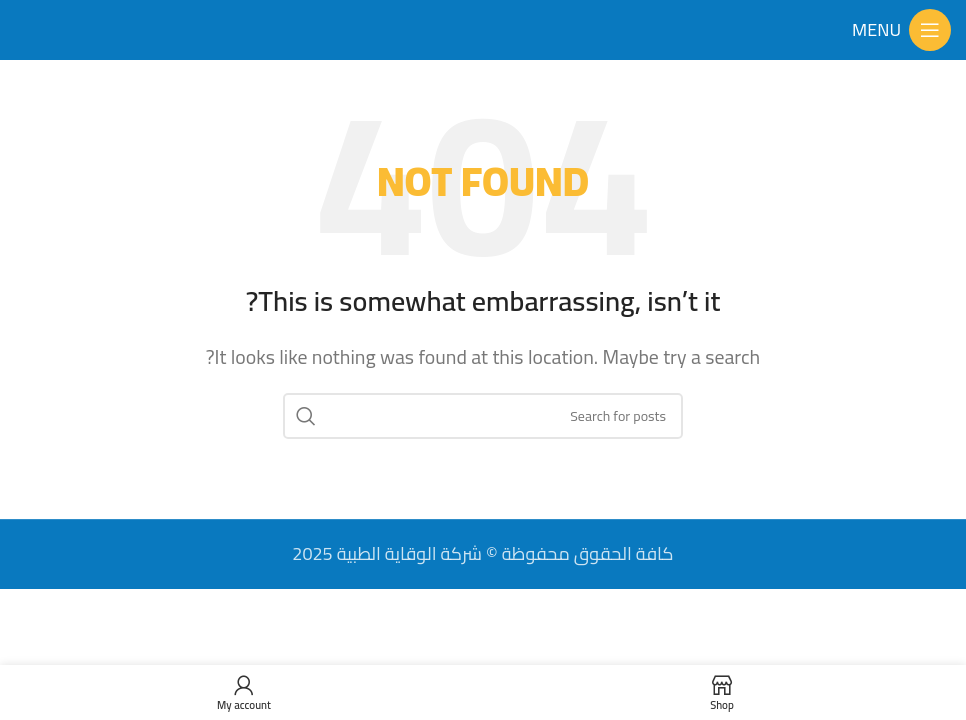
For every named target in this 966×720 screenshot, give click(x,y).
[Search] (483, 416)
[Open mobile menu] (901, 30)
